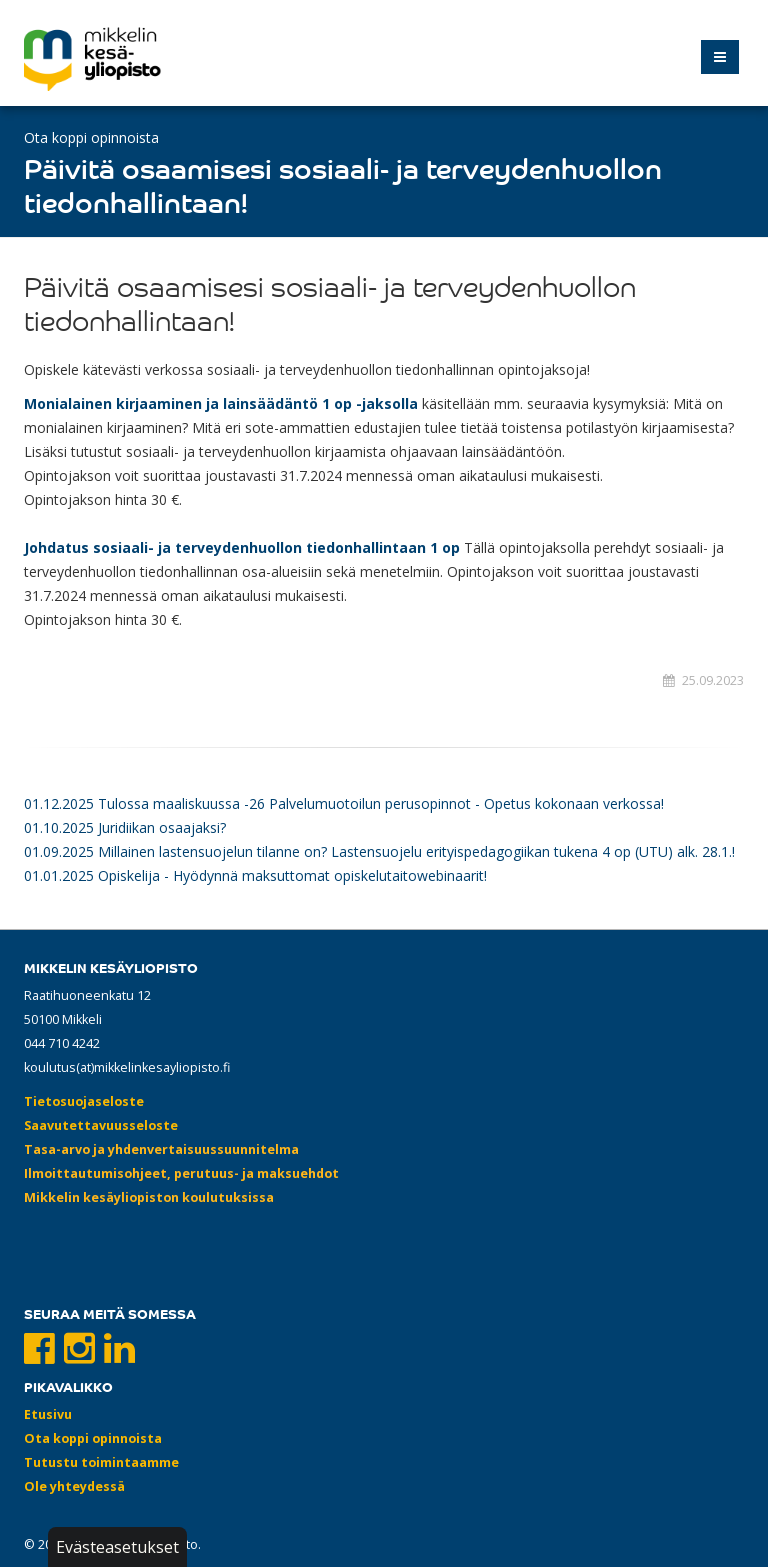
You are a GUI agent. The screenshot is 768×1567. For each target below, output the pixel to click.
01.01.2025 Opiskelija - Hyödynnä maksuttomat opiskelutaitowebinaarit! (255, 875)
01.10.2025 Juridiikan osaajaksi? (125, 827)
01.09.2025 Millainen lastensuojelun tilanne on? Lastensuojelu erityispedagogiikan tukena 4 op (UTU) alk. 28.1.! (379, 851)
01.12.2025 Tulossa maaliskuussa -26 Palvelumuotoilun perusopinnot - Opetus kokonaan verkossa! (344, 803)
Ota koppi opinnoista (91, 137)
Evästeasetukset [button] (117, 1547)
